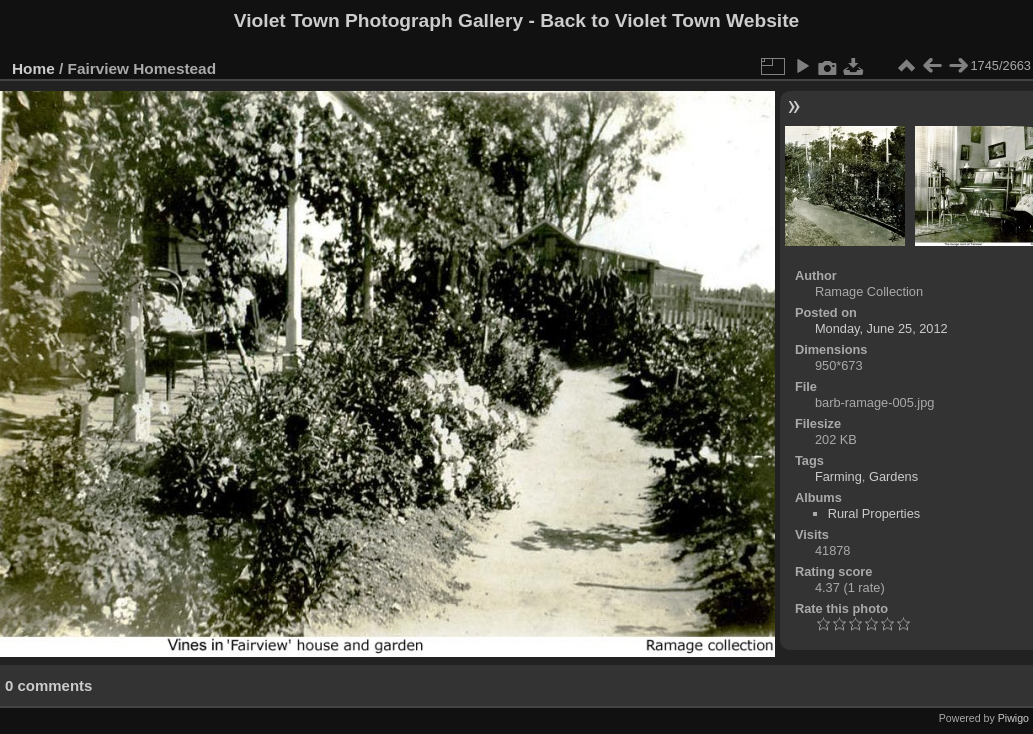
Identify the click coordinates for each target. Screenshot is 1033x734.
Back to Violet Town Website (669, 20)
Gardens (893, 476)
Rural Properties (874, 513)
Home (33, 68)
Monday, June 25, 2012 (881, 328)
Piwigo (1013, 718)
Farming (838, 476)
